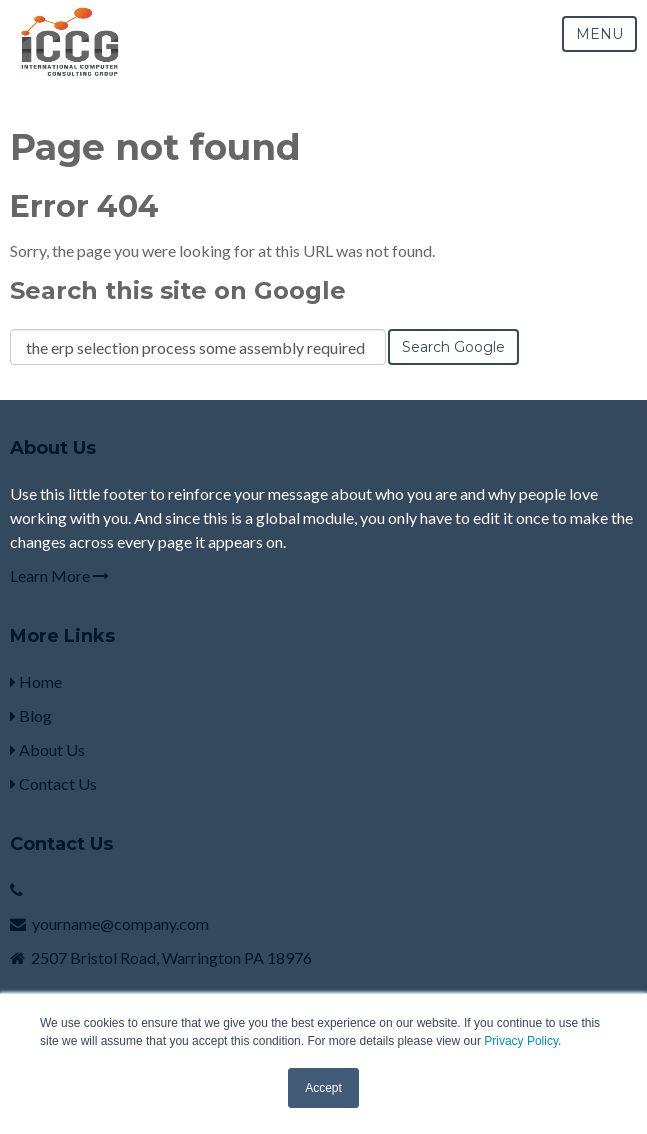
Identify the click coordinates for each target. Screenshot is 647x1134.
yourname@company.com (120, 923)
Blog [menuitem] (31, 715)
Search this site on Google (178, 290)
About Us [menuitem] (47, 749)
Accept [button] (323, 1088)
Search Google (453, 347)
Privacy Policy (521, 1041)
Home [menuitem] (36, 681)
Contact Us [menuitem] (53, 783)
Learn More (59, 575)
